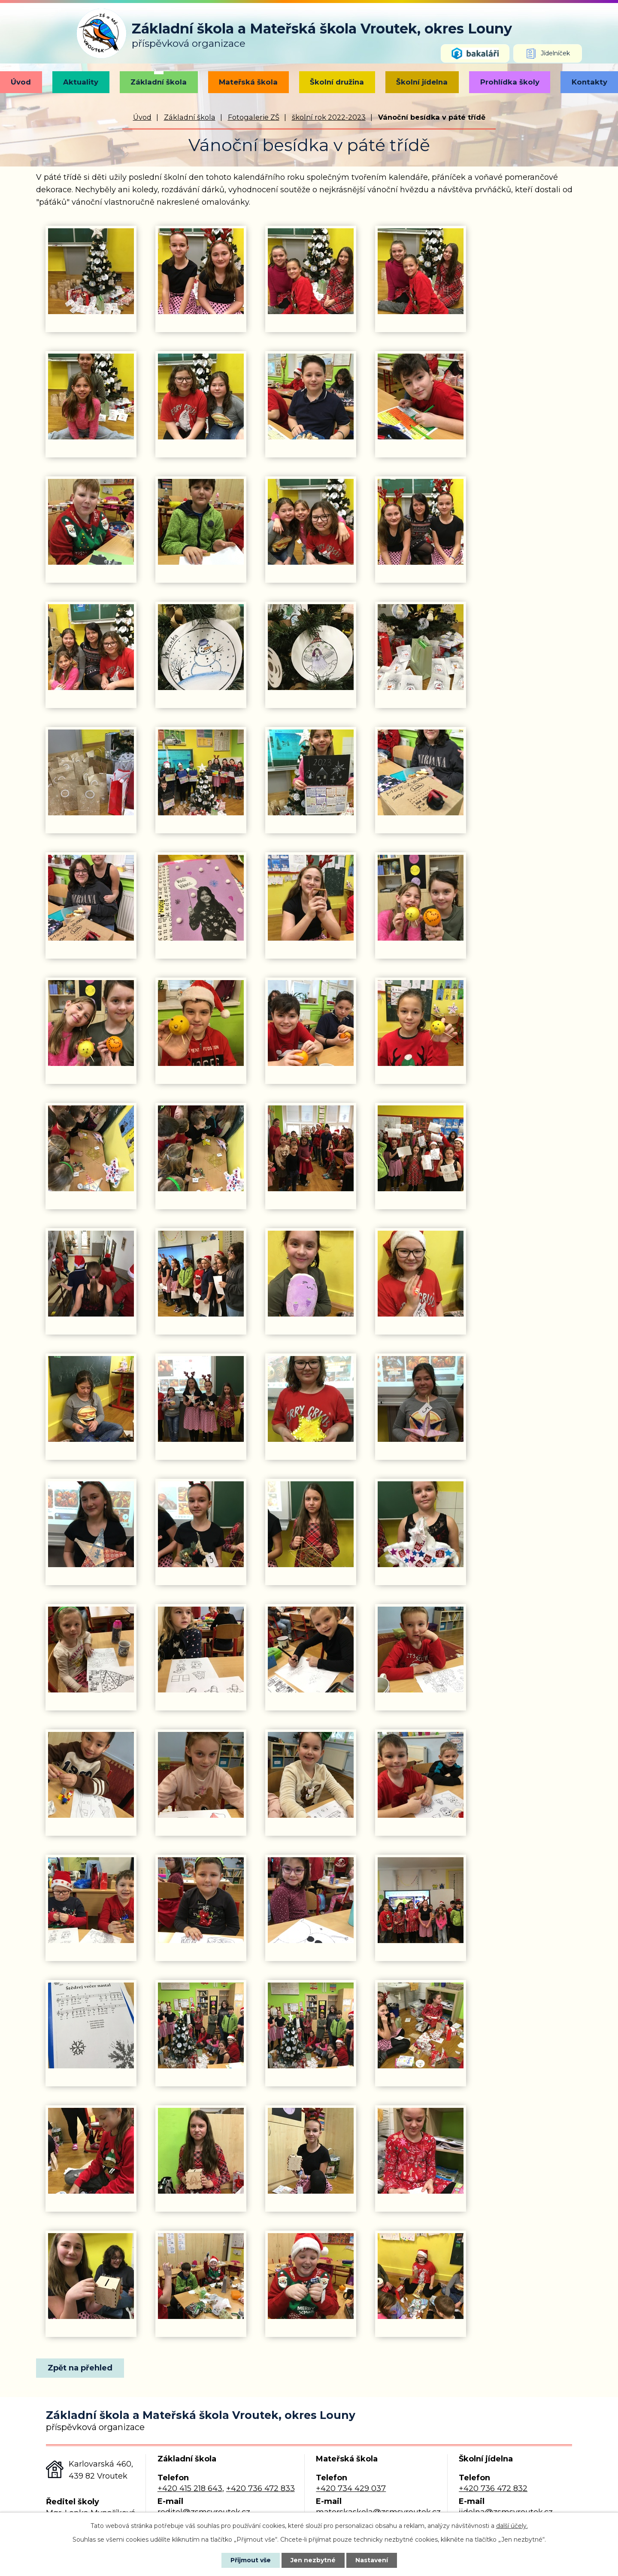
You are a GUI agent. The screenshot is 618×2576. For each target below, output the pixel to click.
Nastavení (371, 2560)
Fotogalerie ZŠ (253, 117)
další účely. (512, 2526)
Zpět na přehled (80, 2368)
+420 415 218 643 (190, 2488)
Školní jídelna (422, 82)
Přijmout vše (250, 2560)
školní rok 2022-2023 (329, 117)
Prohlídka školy (509, 82)
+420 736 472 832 (493, 2488)
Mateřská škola (248, 82)
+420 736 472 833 (260, 2488)
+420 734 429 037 (351, 2488)
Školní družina (337, 82)
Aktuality (80, 82)
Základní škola (158, 82)
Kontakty (589, 82)
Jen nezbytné (313, 2560)
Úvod (21, 82)
